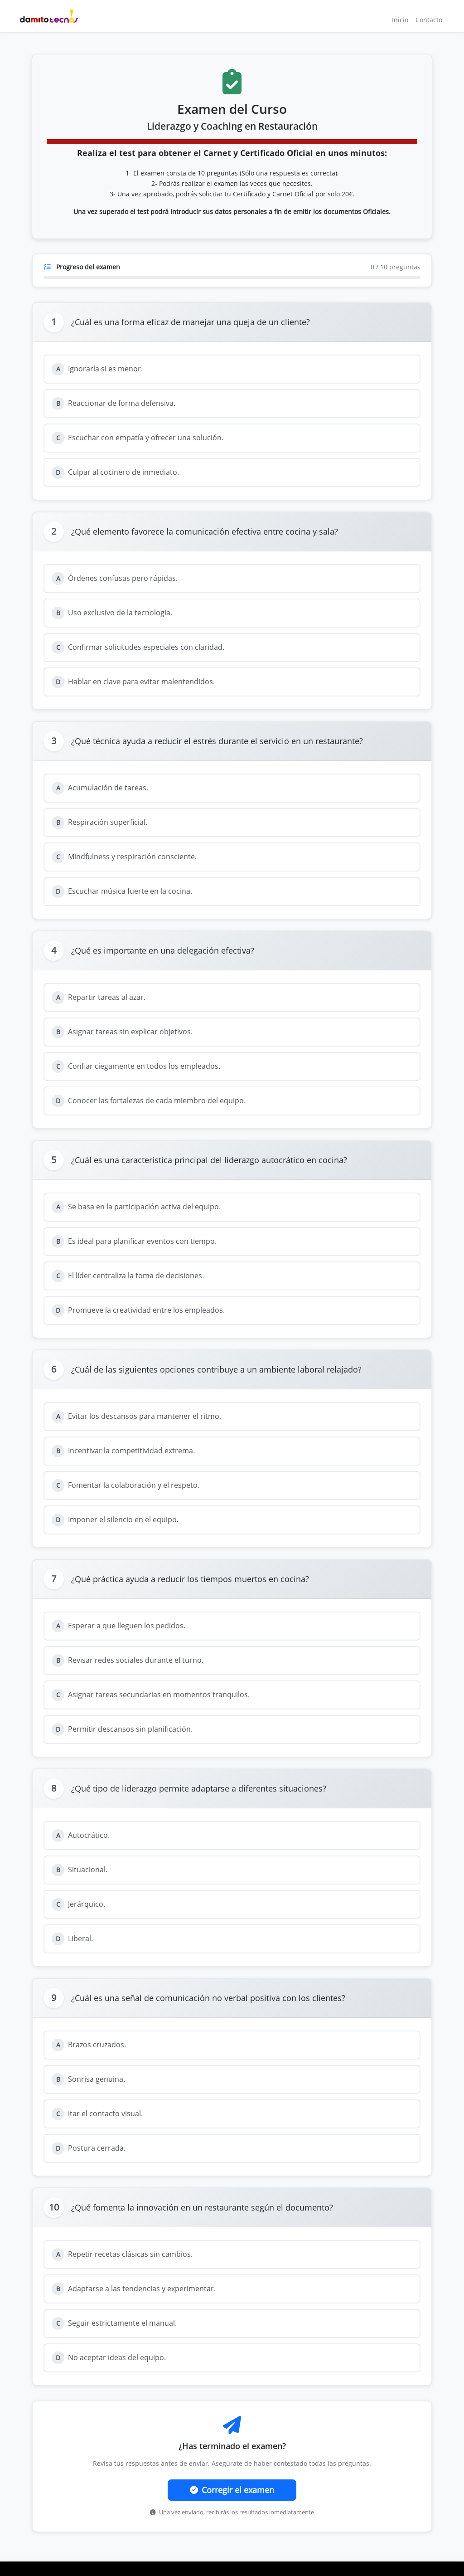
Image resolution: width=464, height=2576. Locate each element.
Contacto (429, 19)
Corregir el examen (232, 2489)
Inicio (400, 19)
